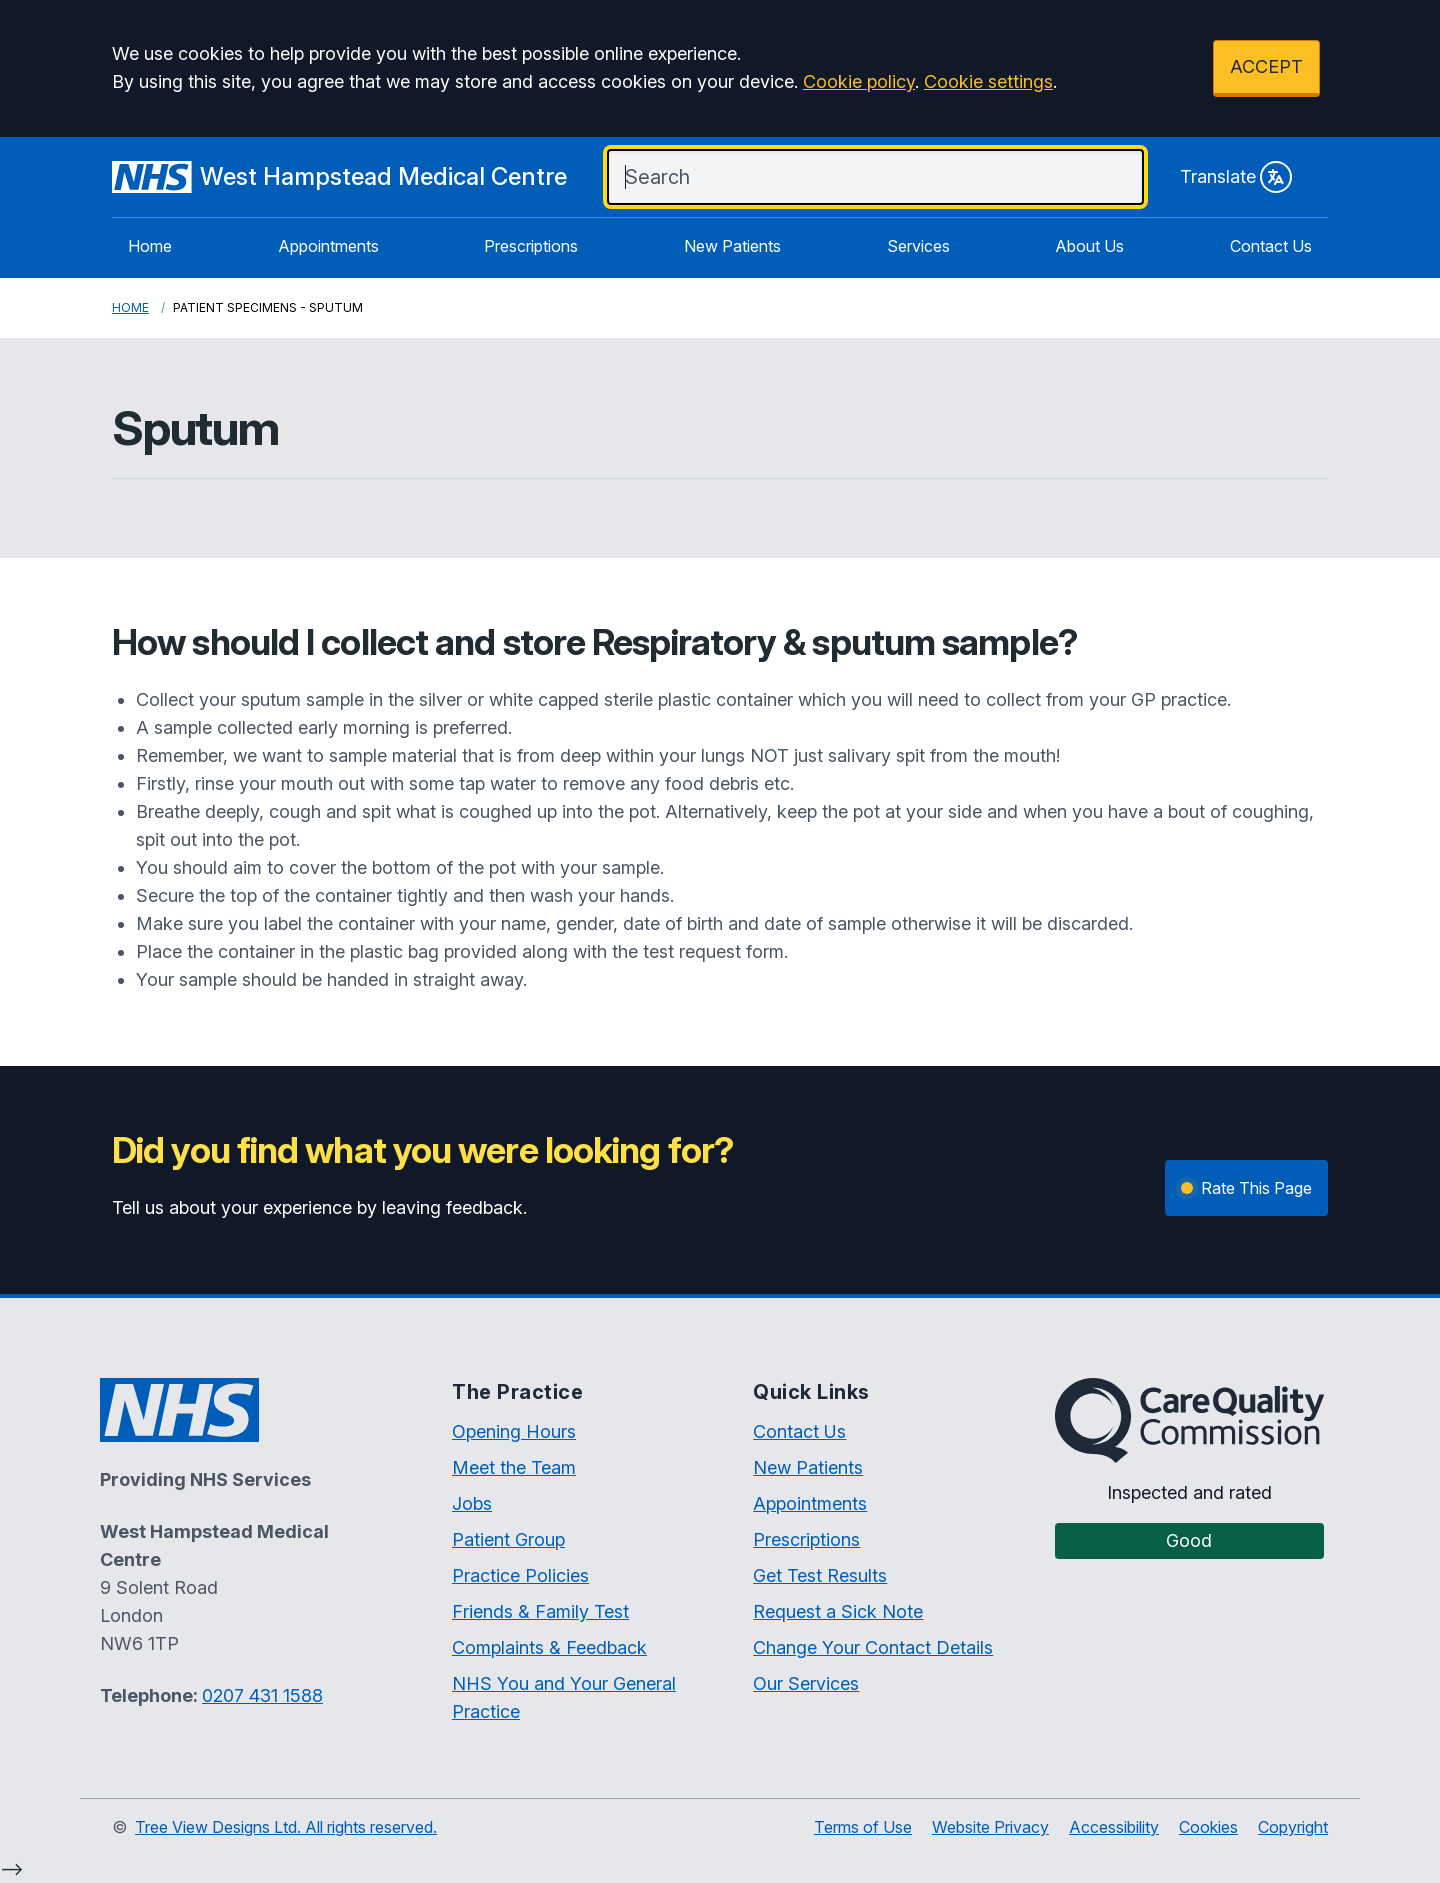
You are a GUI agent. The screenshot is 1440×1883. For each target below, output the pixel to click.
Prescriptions (531, 246)
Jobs (472, 1503)
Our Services (806, 1683)
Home (150, 246)
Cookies (1208, 1827)
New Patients (732, 246)
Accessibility (1114, 1827)
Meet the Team (514, 1467)
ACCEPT (1266, 66)
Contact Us (1271, 246)
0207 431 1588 (262, 1695)
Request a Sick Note (838, 1611)
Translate (1236, 177)
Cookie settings (988, 81)
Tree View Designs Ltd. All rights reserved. (286, 1827)
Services (918, 246)
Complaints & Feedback (549, 1647)
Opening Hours (514, 1431)
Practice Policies (520, 1575)
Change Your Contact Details (873, 1647)
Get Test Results (820, 1575)
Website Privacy (990, 1827)
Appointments (328, 246)
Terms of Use (863, 1827)
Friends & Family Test (540, 1611)
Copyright (1293, 1827)
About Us (1089, 246)
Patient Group (508, 1539)
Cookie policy (859, 81)
